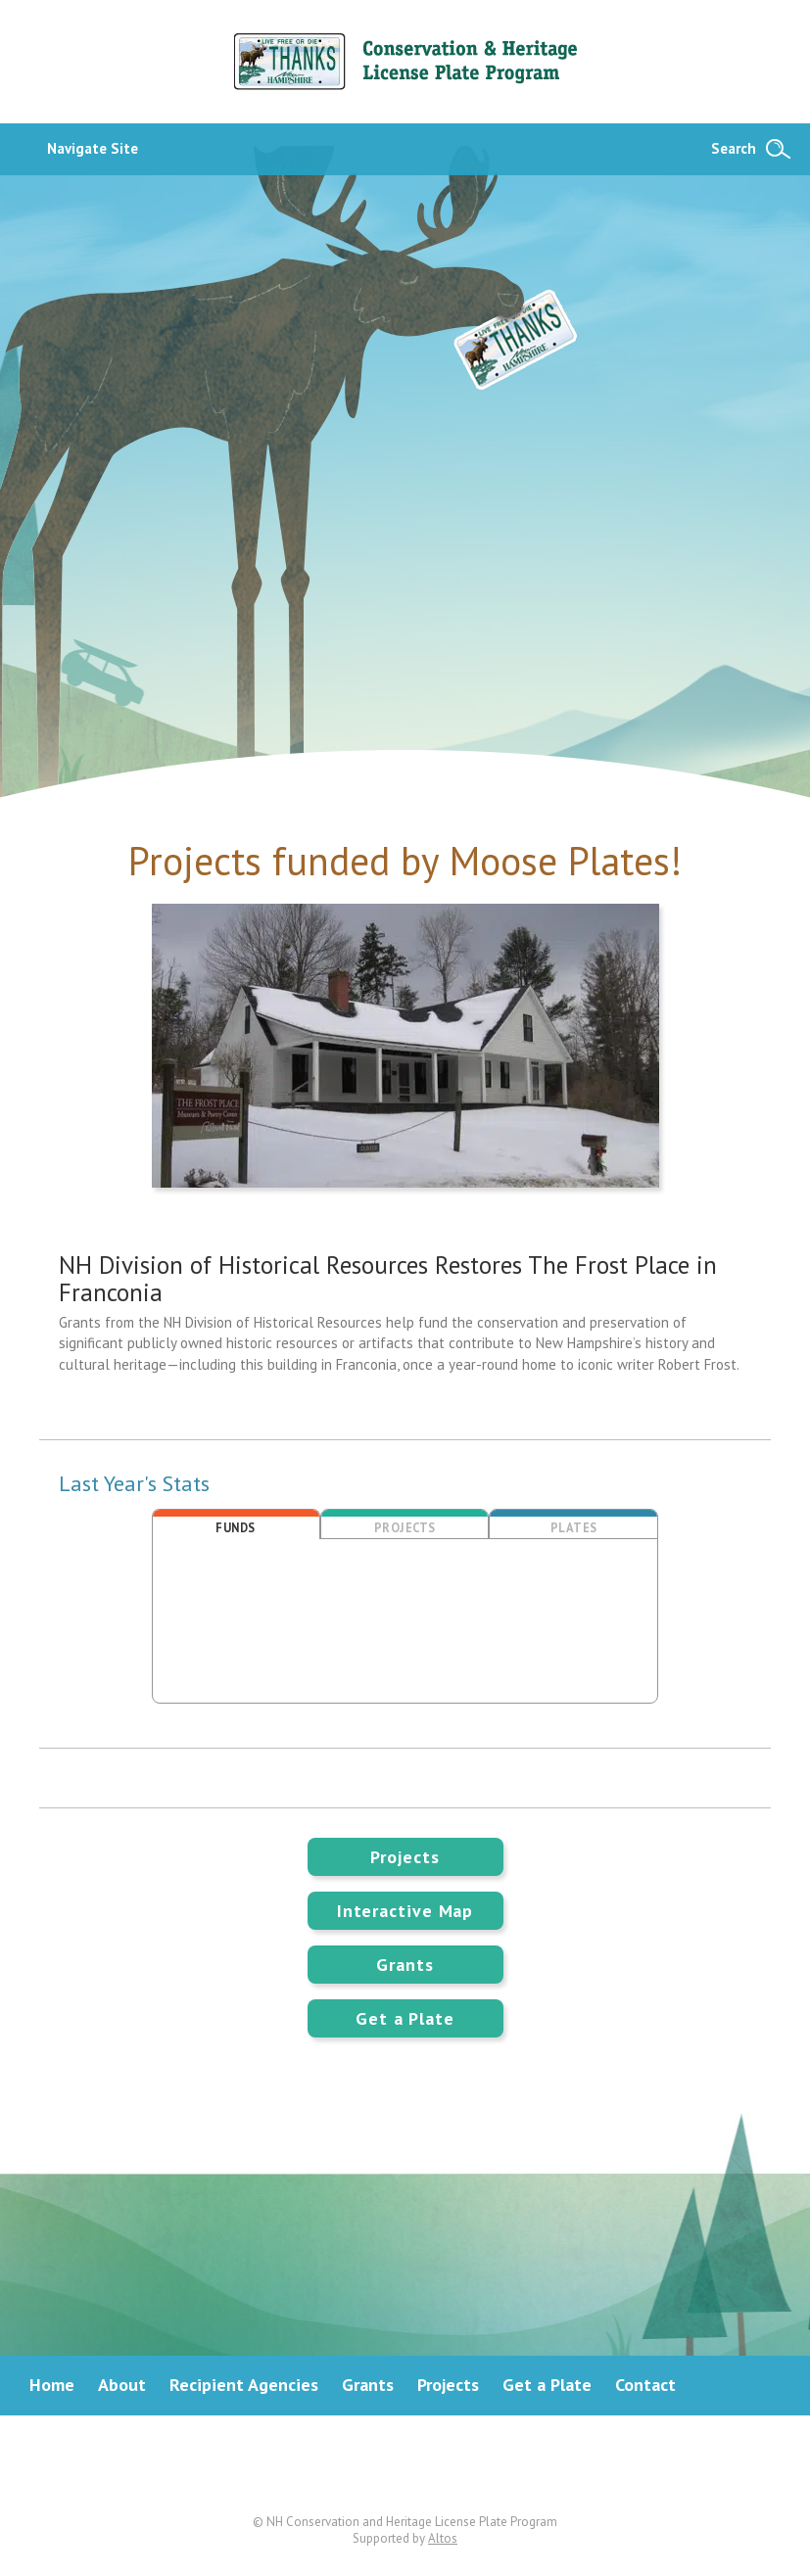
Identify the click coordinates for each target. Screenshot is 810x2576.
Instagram (480, 2464)
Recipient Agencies (243, 2384)
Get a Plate (405, 2018)
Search (733, 148)
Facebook (405, 2464)
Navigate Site (92, 148)
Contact (645, 2384)
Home (51, 2384)
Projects (404, 1857)
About (122, 2384)
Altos (442, 2538)
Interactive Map (405, 1910)
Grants (404, 1964)
